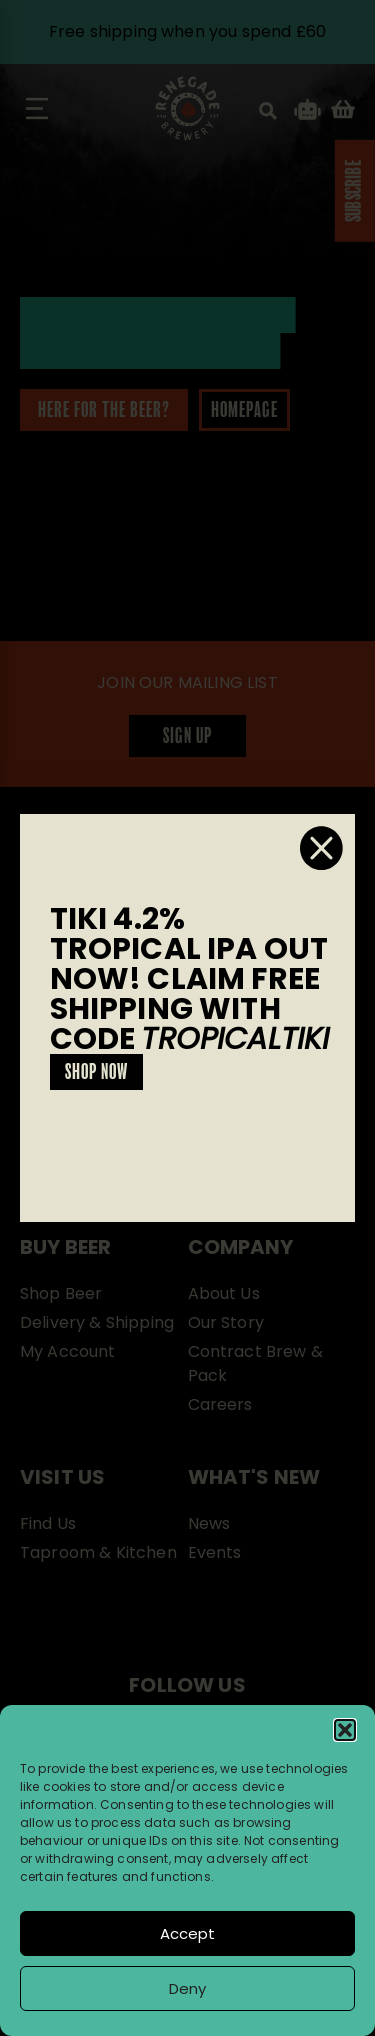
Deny (187, 1988)
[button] (345, 1730)
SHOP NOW (96, 1073)
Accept (187, 1933)
